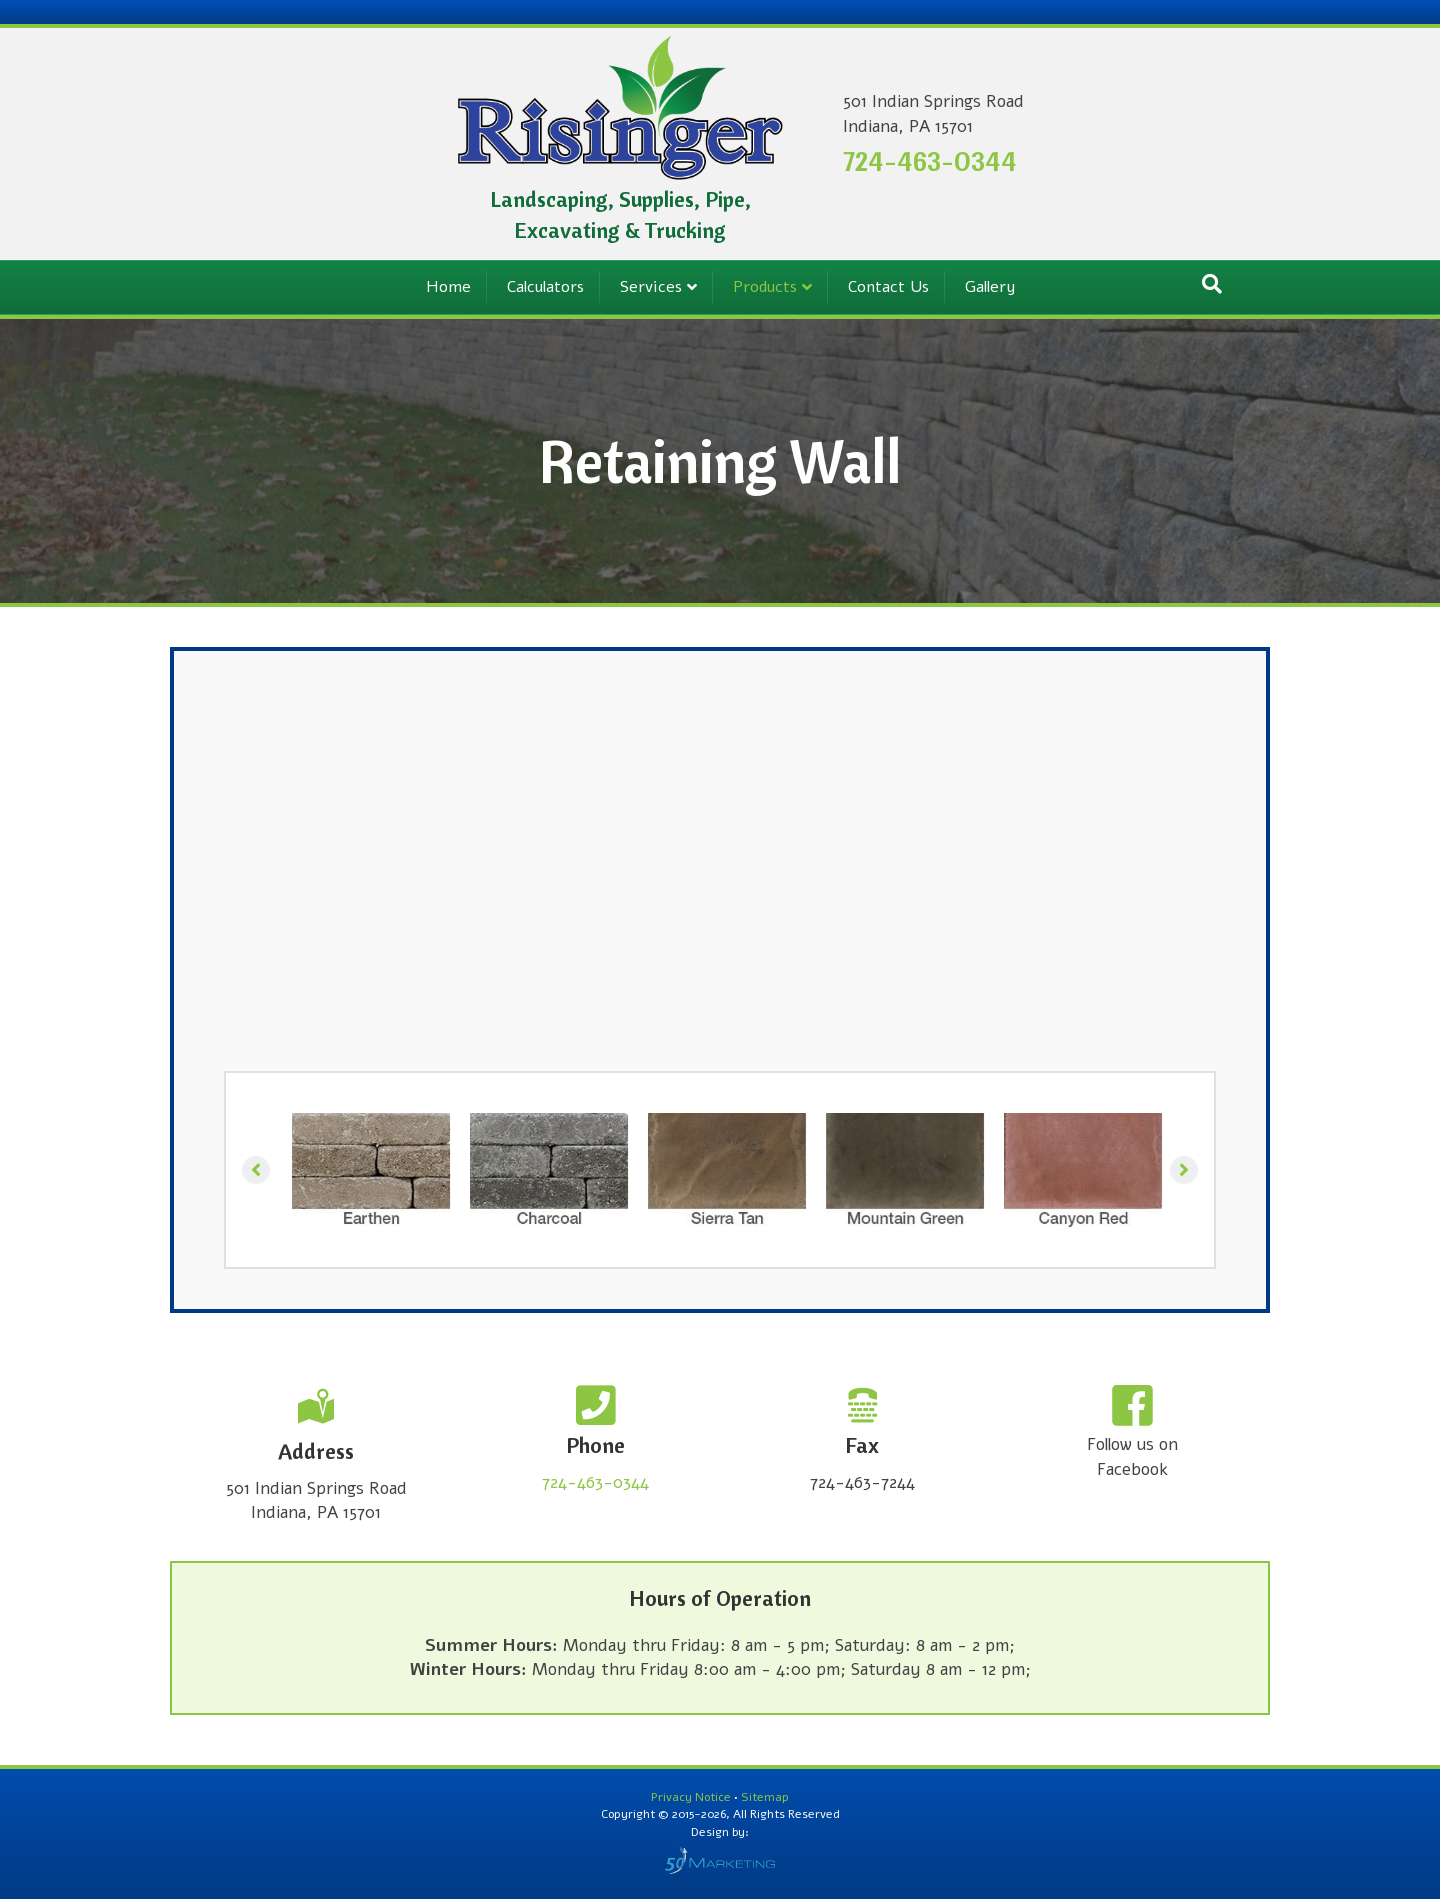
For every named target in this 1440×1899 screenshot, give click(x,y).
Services (651, 287)
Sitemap (765, 1797)
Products (765, 287)
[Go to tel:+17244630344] (595, 1441)
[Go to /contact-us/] (316, 1457)
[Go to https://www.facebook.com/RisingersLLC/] (1132, 1435)
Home (448, 287)
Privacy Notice (692, 1797)
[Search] (1212, 284)
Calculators (545, 287)
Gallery (990, 287)
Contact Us (888, 287)
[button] (256, 1170)
